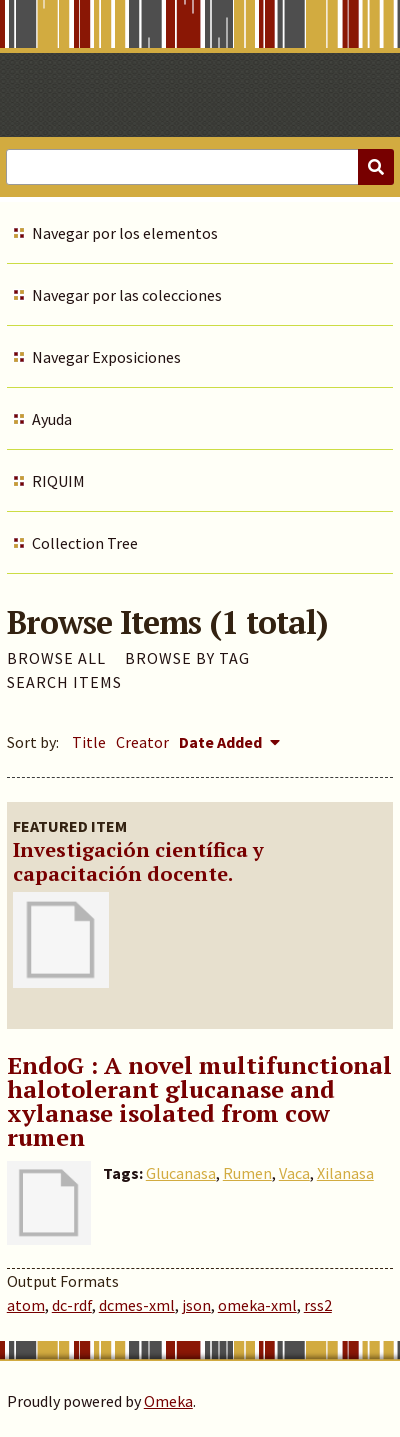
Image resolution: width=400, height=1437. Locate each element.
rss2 (318, 1305)
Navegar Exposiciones (106, 357)
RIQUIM (58, 481)
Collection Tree (85, 543)
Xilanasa (345, 1173)
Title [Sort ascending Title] (89, 742)
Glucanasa (181, 1173)
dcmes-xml (137, 1305)
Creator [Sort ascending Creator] (142, 742)
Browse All (56, 658)
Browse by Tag (187, 658)
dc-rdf (72, 1305)
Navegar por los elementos (125, 233)
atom (26, 1305)
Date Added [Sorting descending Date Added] (222, 742)
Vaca (294, 1173)
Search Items (64, 682)
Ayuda (52, 419)
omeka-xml (257, 1305)
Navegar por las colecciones (127, 295)
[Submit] (376, 167)
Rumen (247, 1173)
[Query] (200, 167)
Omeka (168, 1401)
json (196, 1305)
